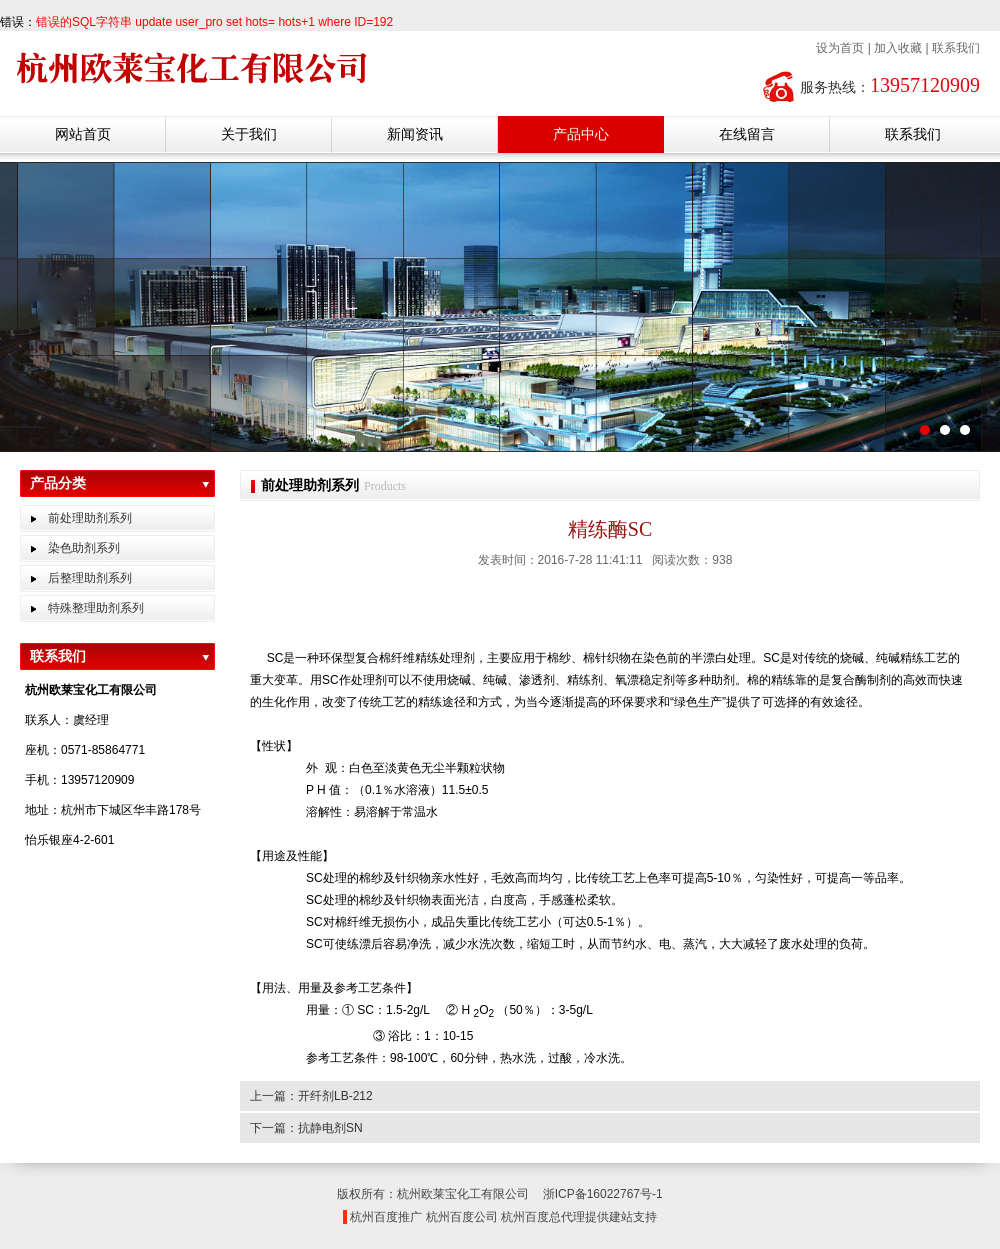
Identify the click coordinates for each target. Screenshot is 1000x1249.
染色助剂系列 (84, 548)
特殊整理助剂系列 (96, 608)
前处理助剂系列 (90, 518)
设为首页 (840, 48)
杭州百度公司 (462, 1217)
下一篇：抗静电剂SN (306, 1128)
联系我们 (956, 48)
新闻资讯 (415, 134)
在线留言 (747, 134)
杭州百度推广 (386, 1217)
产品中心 (581, 134)
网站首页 (83, 134)
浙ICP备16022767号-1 (603, 1194)
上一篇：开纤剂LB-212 (311, 1096)
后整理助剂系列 (90, 578)
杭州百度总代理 (543, 1217)
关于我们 (249, 134)
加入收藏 (898, 48)
